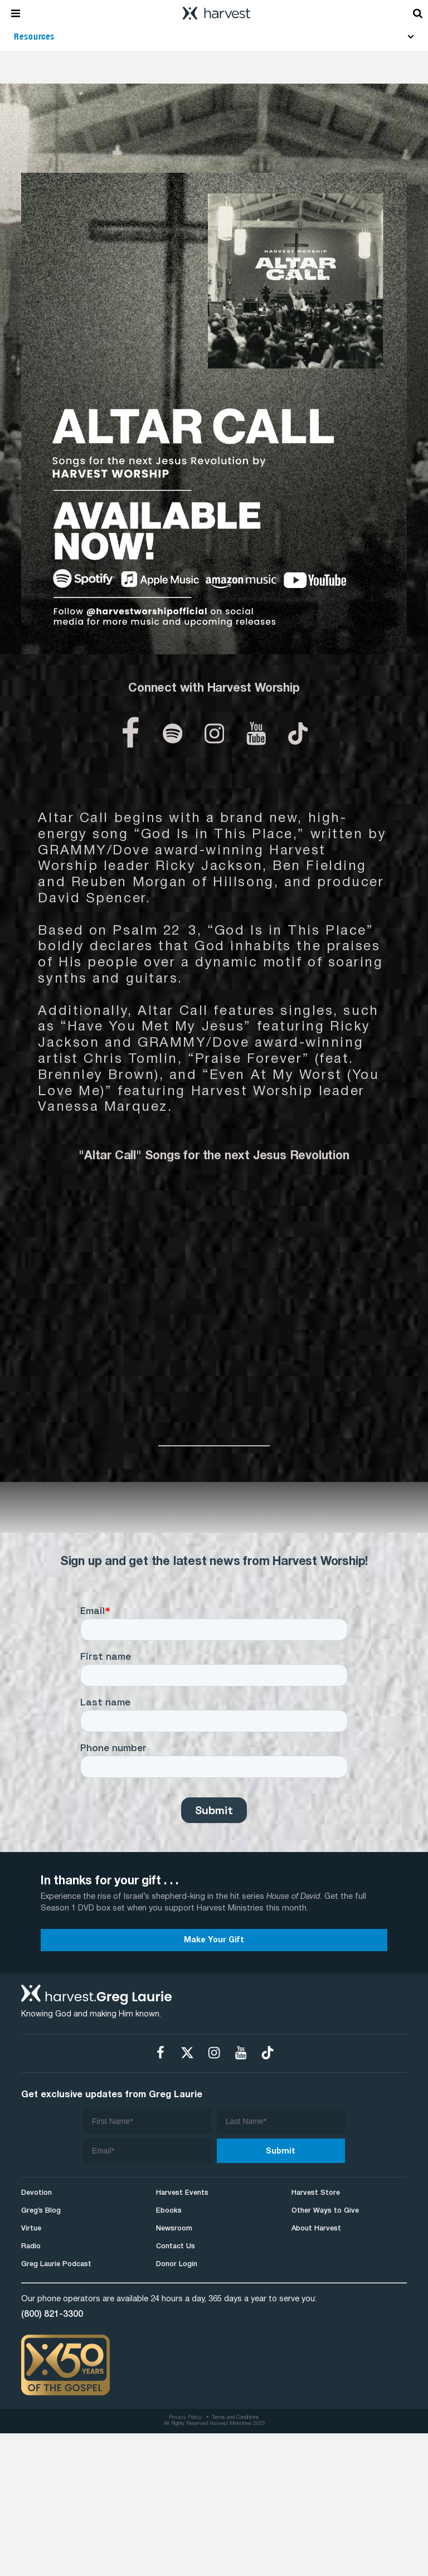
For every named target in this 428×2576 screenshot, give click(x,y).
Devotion (36, 2193)
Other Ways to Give (325, 2211)
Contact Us (175, 2246)
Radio (31, 2246)
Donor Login (176, 2264)
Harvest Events (182, 2193)
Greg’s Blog (41, 2211)
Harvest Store (315, 2193)
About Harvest (316, 2228)
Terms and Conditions (235, 2417)
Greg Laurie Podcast (56, 2264)
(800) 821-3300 (52, 2315)
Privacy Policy (185, 2417)
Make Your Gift (214, 1940)
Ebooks (169, 2211)
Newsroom (174, 2228)
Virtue (31, 2228)
